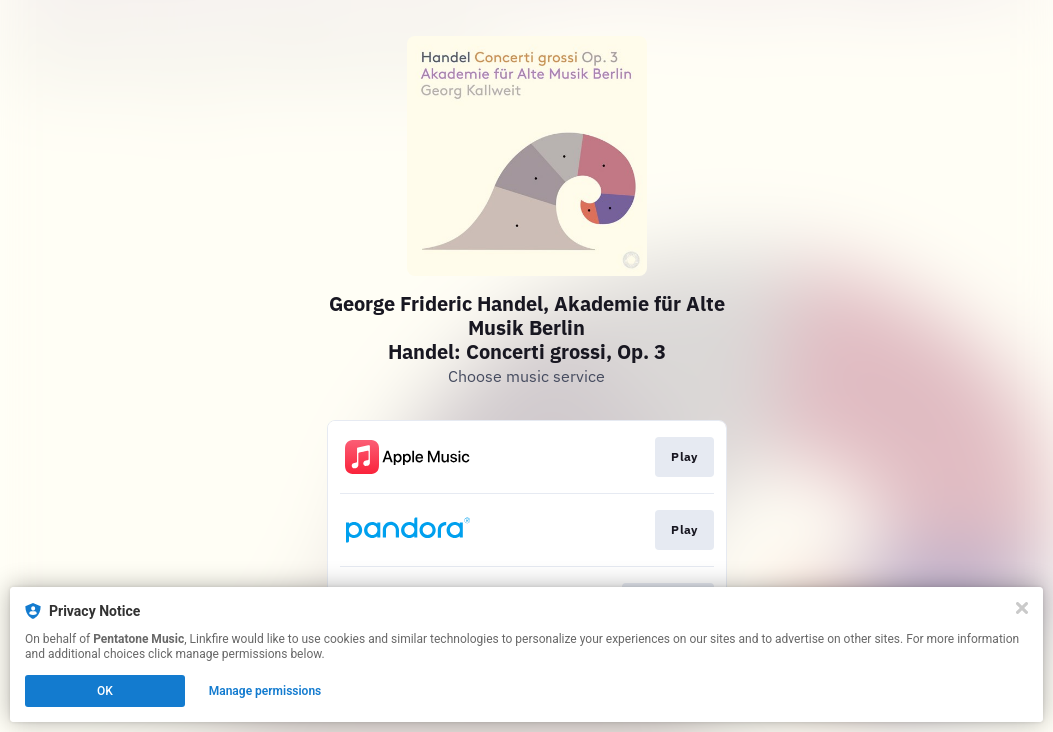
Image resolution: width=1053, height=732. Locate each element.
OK (105, 691)
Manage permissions (265, 691)
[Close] (1022, 608)
